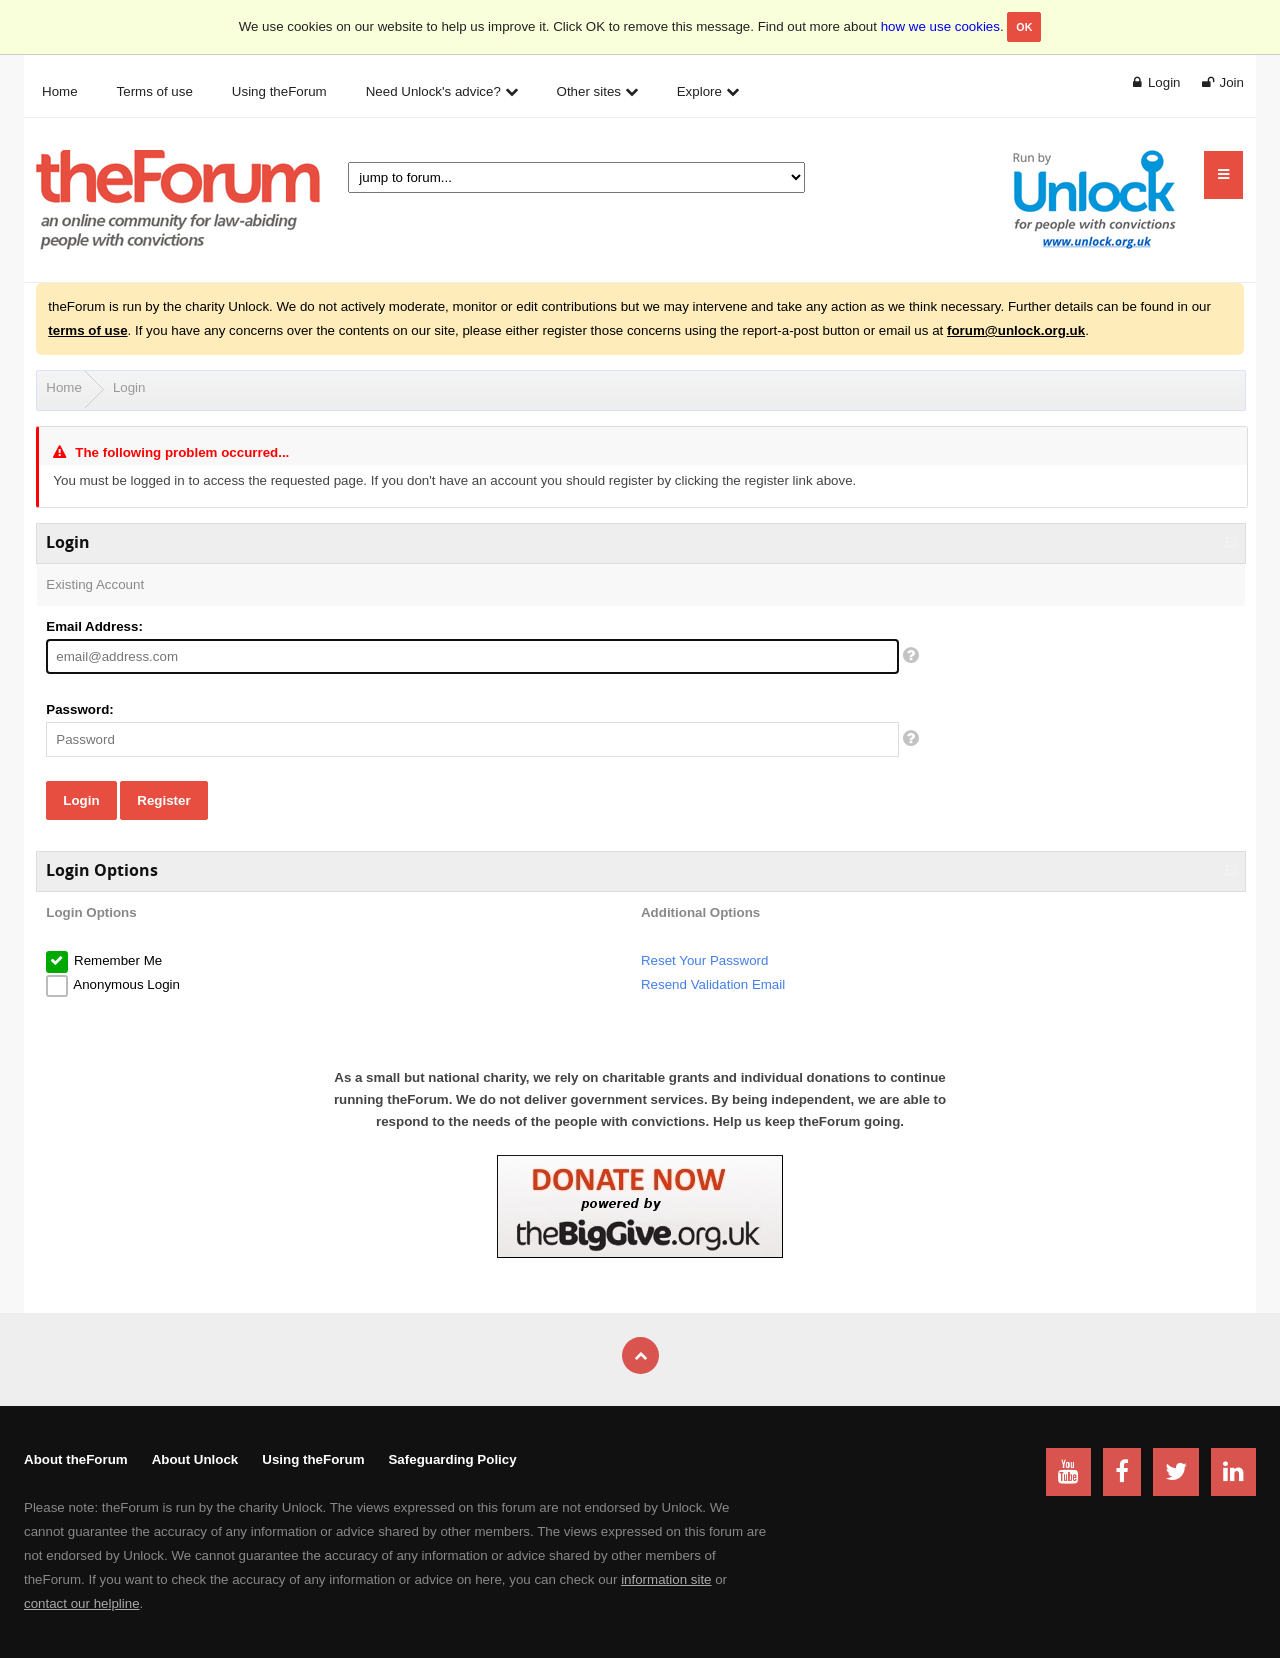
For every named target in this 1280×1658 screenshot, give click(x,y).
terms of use (87, 330)
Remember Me (116, 960)
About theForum (76, 1459)
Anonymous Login (125, 984)
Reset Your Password (704, 960)
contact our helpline (82, 1603)
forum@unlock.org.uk (1016, 330)
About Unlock (195, 1459)
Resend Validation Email (713, 984)
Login (129, 387)
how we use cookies (940, 26)
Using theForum (313, 1459)
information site (666, 1579)
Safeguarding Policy (452, 1459)
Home (64, 387)
